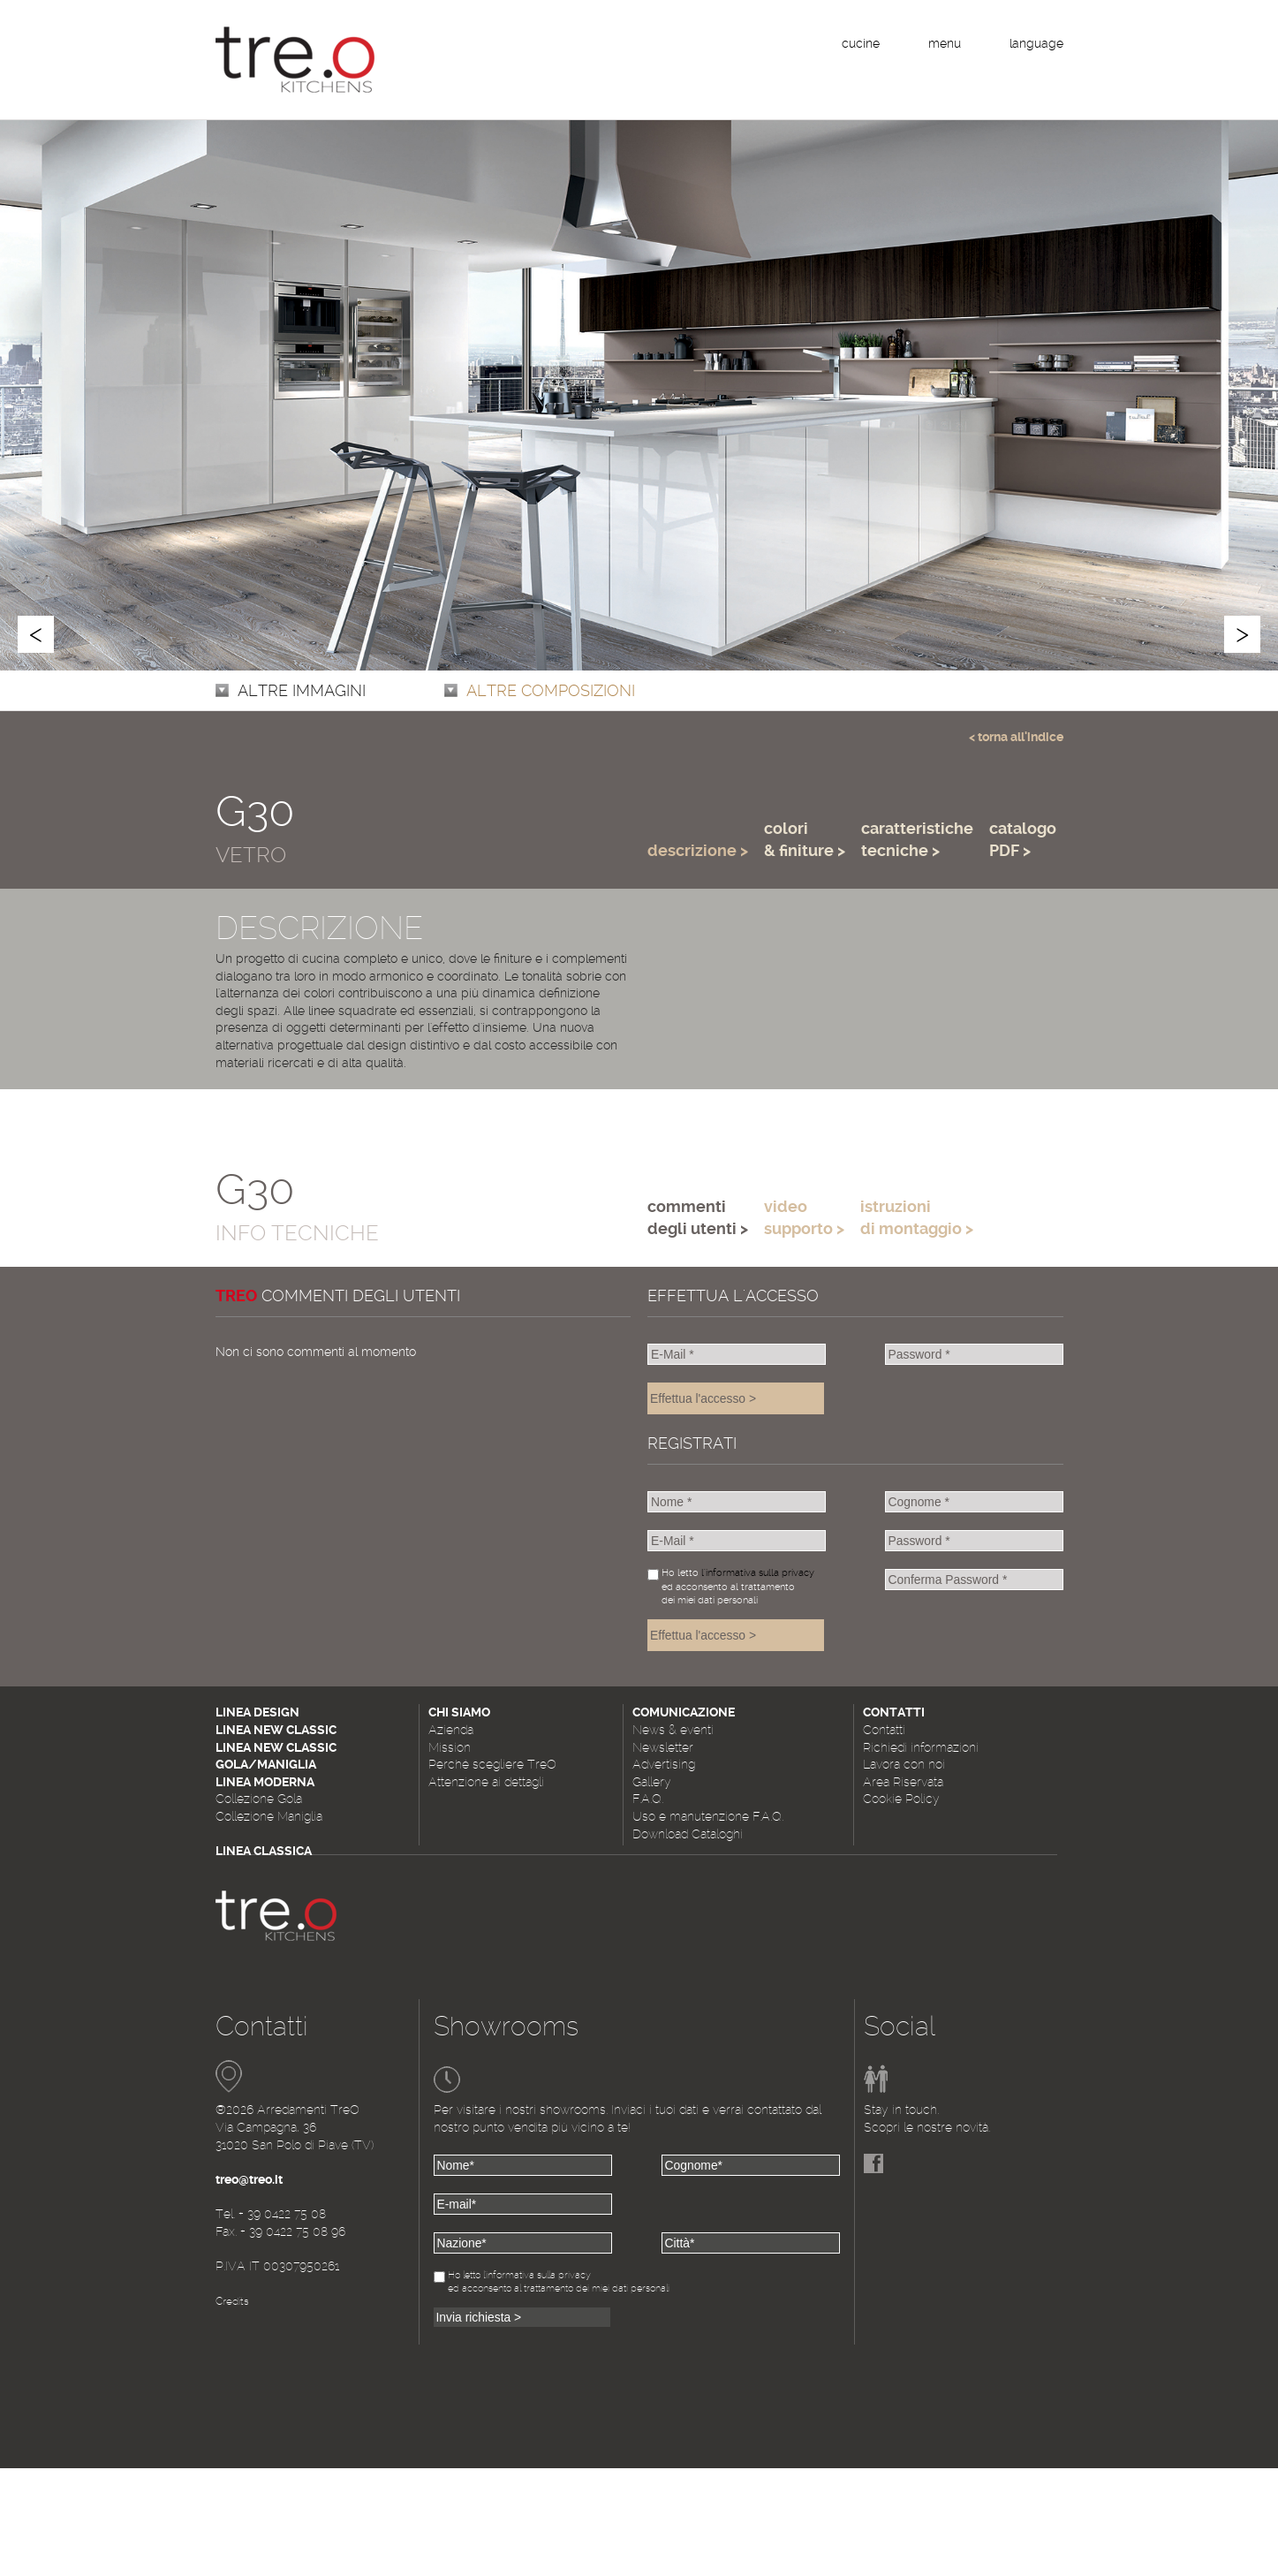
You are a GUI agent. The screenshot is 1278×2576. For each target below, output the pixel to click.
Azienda (450, 1730)
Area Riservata (903, 1782)
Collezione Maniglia (269, 1816)
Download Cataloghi (687, 1834)
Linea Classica (264, 1851)
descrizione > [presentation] (697, 850)
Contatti (884, 1730)
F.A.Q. (647, 1799)
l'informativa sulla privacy (757, 1573)
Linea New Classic (276, 1730)
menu (944, 43)
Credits (232, 2301)
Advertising (663, 1764)
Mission (449, 1747)
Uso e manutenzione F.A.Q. (707, 1816)
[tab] (697, 821)
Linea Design (257, 1712)
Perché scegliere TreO (492, 1764)
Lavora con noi (904, 1764)
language (1036, 43)
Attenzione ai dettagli (486, 1782)
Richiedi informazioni (921, 1747)
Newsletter (662, 1747)
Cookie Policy (901, 1799)
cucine (861, 43)
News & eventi (673, 1730)
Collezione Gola (259, 1799)
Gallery (651, 1782)
